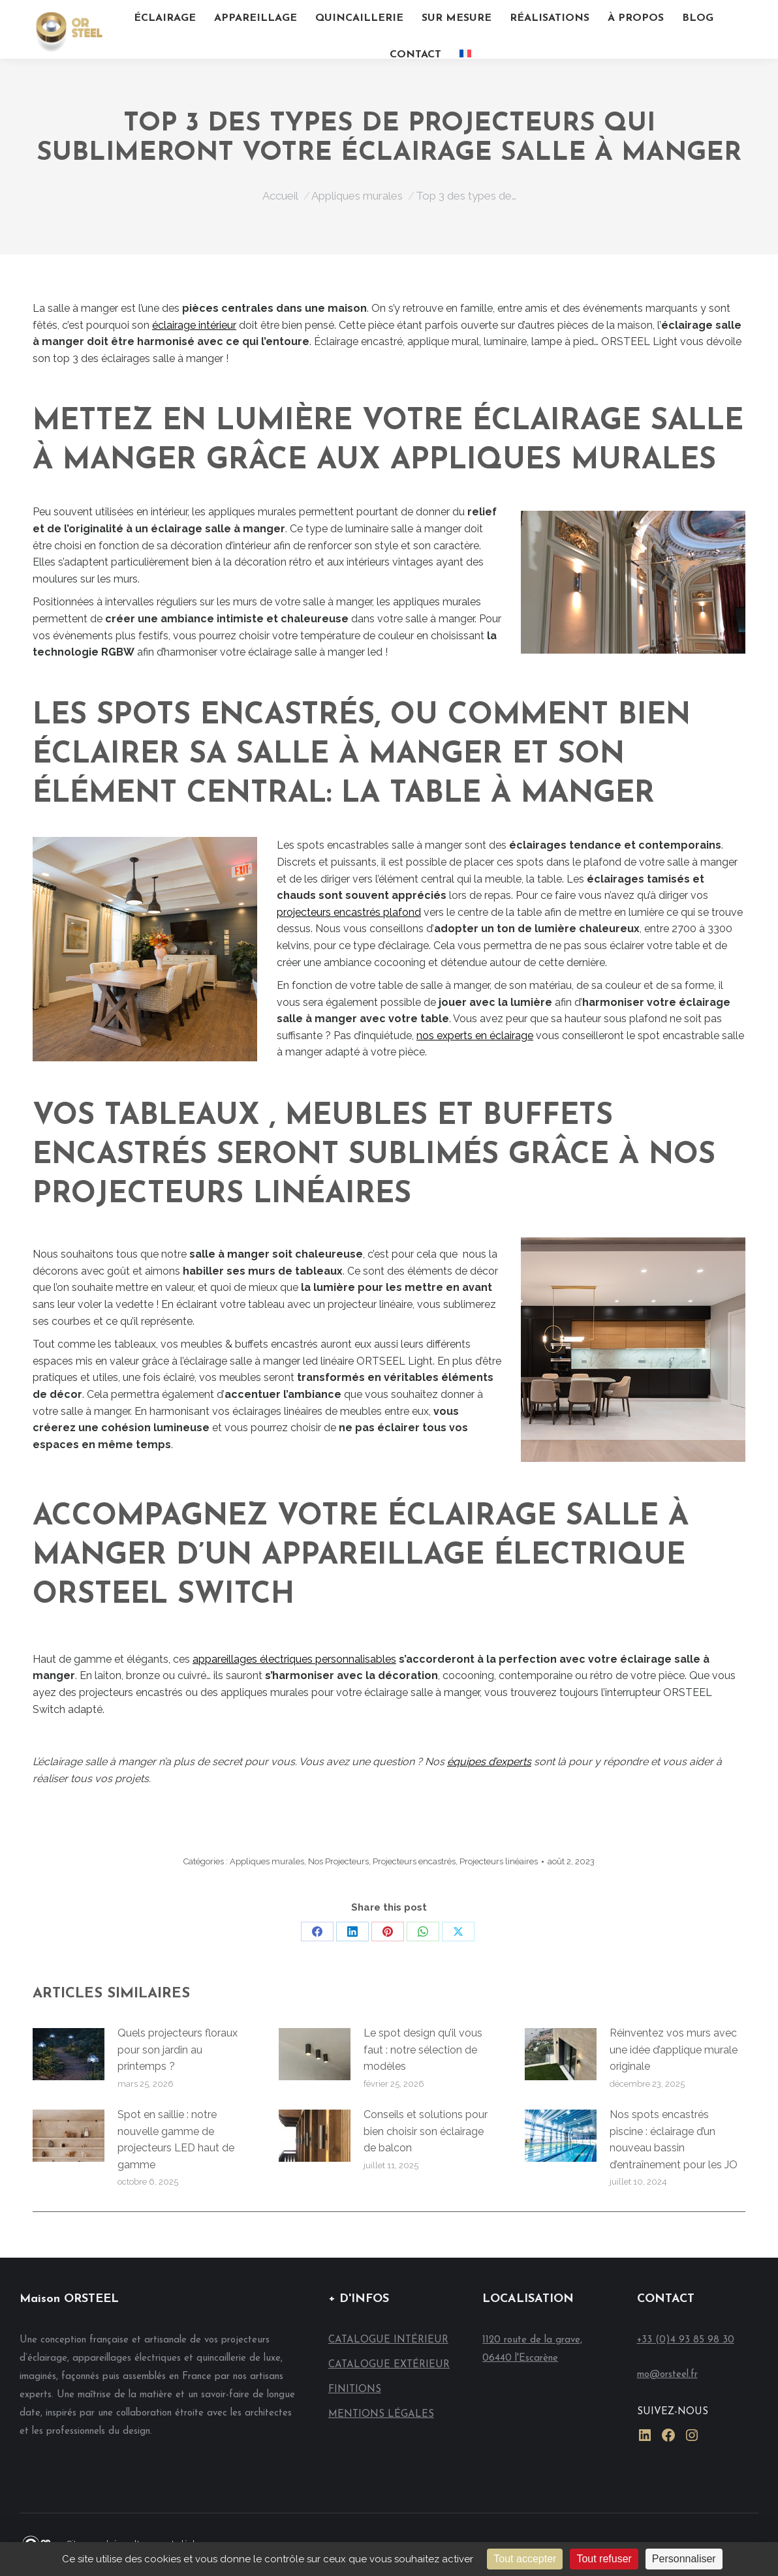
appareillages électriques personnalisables (294, 1659)
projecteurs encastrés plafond (349, 912)
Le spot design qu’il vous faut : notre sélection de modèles (423, 2049)
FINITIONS (354, 2390)
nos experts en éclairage (474, 1035)
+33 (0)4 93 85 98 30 (685, 2340)
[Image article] (68, 2054)
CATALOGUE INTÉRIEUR (388, 2340)
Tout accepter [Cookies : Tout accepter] (524, 2558)
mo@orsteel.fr (667, 2375)
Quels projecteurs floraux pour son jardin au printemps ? (177, 2049)
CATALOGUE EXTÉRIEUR (389, 2365)
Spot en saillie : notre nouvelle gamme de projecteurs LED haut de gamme (175, 2139)
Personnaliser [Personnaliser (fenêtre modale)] (684, 2558)
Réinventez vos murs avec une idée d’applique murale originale (674, 2049)
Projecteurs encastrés (414, 1861)
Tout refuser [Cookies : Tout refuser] (603, 2558)
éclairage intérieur (194, 325)
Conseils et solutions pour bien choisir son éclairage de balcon (426, 2131)
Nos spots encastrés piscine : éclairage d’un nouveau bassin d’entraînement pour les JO (674, 2139)
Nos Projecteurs (338, 1861)
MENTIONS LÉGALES (381, 2414)
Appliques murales (267, 1861)
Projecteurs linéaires (498, 1861)
